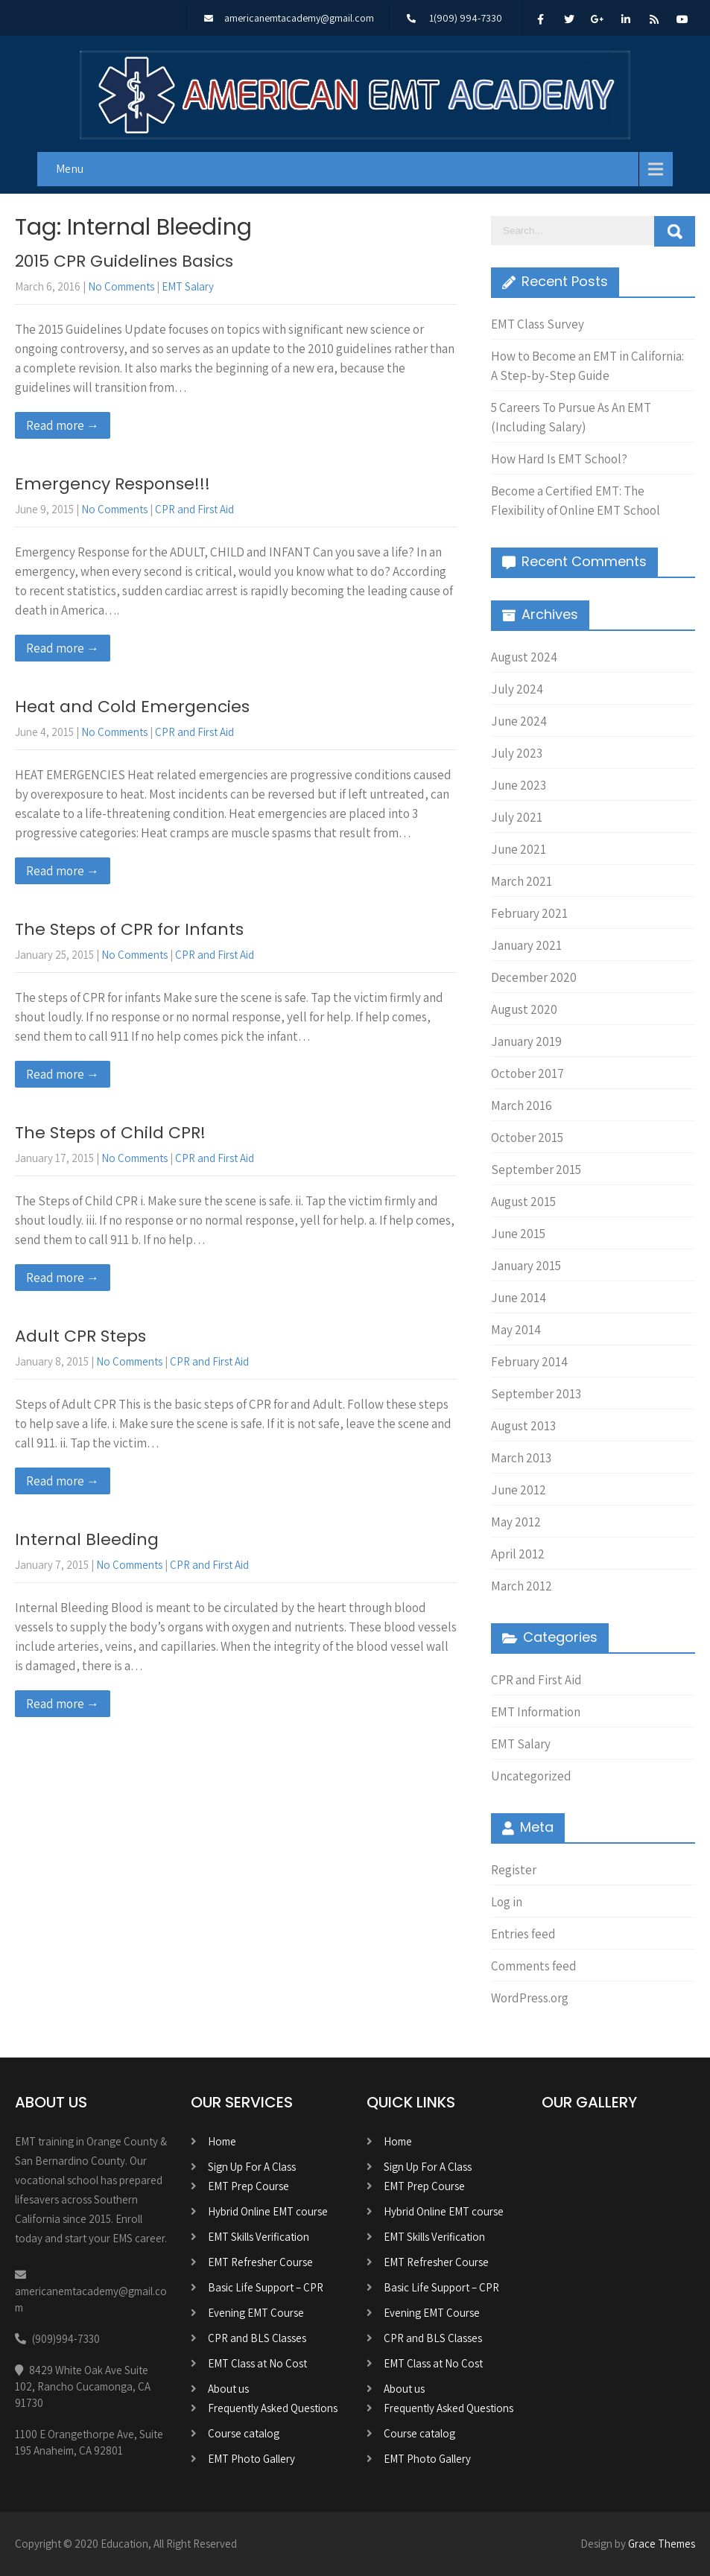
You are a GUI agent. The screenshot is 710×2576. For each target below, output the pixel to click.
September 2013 (536, 1394)
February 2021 (529, 913)
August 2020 (524, 1009)
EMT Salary (188, 286)
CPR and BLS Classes (257, 2338)
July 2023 (516, 753)
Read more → (62, 425)
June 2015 (518, 1233)
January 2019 (526, 1041)
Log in (506, 1902)
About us (228, 2389)
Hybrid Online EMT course (268, 2211)
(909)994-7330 (66, 2339)
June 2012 (518, 1490)
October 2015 (527, 1137)
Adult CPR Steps (80, 1336)
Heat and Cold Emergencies (132, 706)
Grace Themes (661, 2544)
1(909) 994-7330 (465, 18)
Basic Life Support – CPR (265, 2287)
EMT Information (535, 1712)
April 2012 (518, 1554)
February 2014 (529, 1362)
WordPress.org (529, 1998)
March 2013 (521, 1458)
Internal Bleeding (87, 1539)
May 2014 (516, 1330)
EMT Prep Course (248, 2186)
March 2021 (521, 881)
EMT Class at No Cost (257, 2363)
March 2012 (521, 1586)
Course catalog (243, 2433)
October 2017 (527, 1073)
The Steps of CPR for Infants (129, 929)
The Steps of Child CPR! (110, 1132)
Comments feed (534, 1966)
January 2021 (526, 945)
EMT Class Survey (537, 324)
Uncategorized (531, 1776)
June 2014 (518, 1297)
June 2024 (519, 721)
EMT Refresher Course (260, 2262)
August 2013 (523, 1426)
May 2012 (516, 1522)
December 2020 (534, 977)
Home (222, 2141)
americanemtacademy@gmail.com (299, 18)
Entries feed (523, 1934)
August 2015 (523, 1201)
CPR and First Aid (194, 509)
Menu (69, 169)
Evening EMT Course (256, 2313)
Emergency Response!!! (112, 483)
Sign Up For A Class (252, 2167)
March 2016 (521, 1105)
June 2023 (518, 785)
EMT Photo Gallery (251, 2459)
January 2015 (526, 1265)
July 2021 (516, 817)
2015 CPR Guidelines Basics (124, 261)
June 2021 (518, 849)
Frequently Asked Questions (272, 2408)
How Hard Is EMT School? (559, 459)
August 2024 (524, 657)
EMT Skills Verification (258, 2237)
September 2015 (536, 1169)
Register (513, 1870)
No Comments (121, 286)
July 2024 (517, 689)
